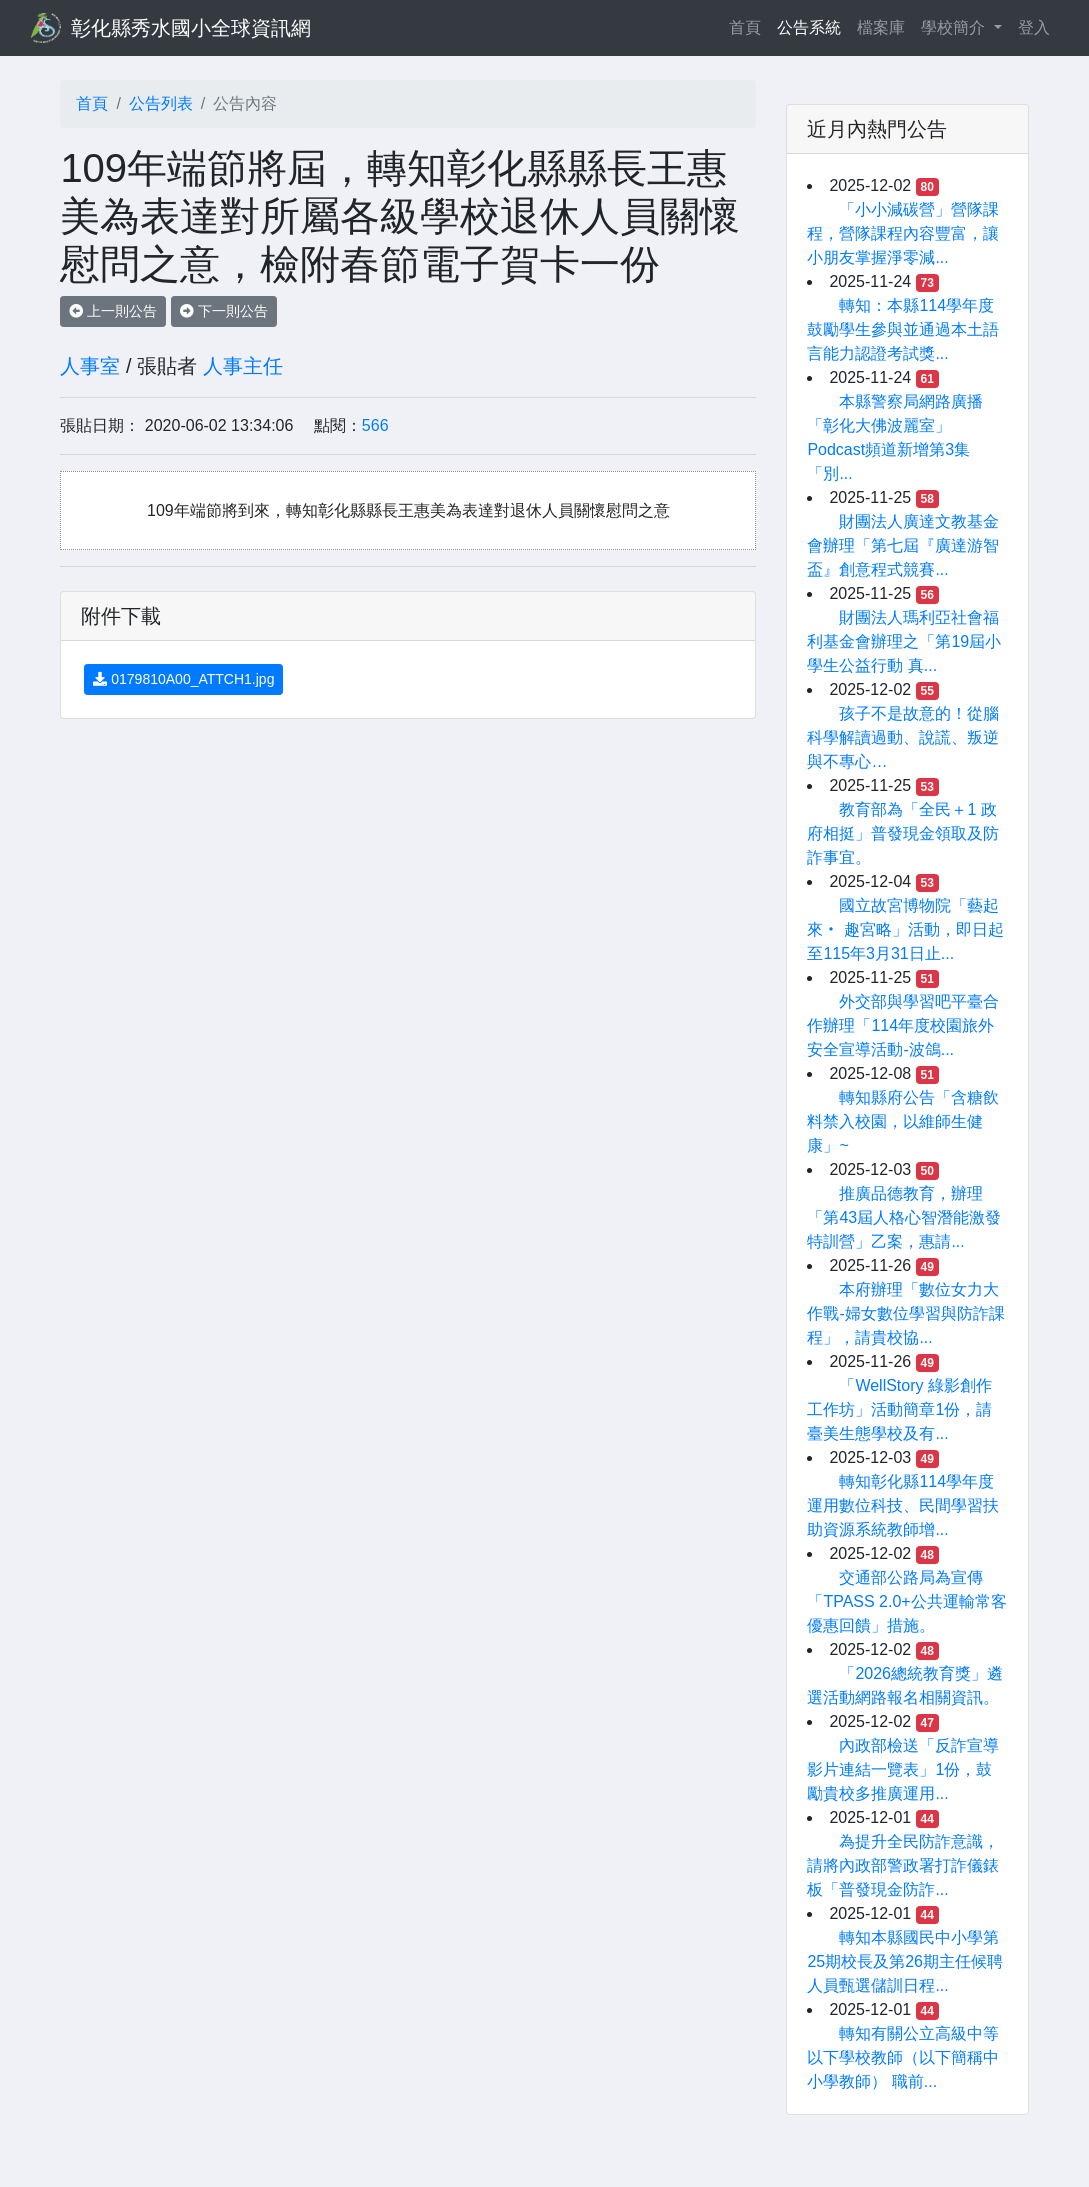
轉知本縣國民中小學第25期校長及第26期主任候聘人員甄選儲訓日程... (905, 1961)
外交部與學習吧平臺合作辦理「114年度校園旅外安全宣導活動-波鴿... (903, 1025)
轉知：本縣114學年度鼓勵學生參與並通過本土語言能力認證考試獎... (903, 329)
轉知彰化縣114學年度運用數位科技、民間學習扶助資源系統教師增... (903, 1505)
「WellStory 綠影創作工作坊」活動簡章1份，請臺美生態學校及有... (899, 1409)
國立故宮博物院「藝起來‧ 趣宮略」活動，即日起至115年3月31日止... (905, 929)
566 (375, 425)
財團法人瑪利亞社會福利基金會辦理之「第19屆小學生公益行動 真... (904, 641)
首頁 (749, 25)
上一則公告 (113, 311)
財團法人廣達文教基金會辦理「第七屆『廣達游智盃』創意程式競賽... (903, 545)
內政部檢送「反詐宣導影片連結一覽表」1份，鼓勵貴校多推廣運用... (903, 1769)
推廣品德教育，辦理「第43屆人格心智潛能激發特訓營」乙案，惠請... (904, 1217)
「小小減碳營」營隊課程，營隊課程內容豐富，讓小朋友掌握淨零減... (903, 233)
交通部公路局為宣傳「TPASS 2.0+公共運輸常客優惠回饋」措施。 (906, 1601)
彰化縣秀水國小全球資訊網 (191, 28)
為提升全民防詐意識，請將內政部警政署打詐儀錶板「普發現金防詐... (903, 1865)
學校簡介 (955, 27)
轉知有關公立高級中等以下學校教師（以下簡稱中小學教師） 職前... (903, 2057)
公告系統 (809, 27)
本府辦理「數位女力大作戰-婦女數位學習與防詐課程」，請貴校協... (905, 1313)
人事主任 (243, 366)
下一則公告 (224, 311)
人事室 (90, 366)
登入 (1034, 27)
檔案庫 (881, 27)
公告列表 (161, 103)
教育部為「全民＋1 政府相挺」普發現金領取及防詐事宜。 (903, 833)
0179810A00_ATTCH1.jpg (183, 679)
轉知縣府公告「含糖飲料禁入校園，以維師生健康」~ (903, 1121)
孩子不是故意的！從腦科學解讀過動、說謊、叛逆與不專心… (903, 737)
